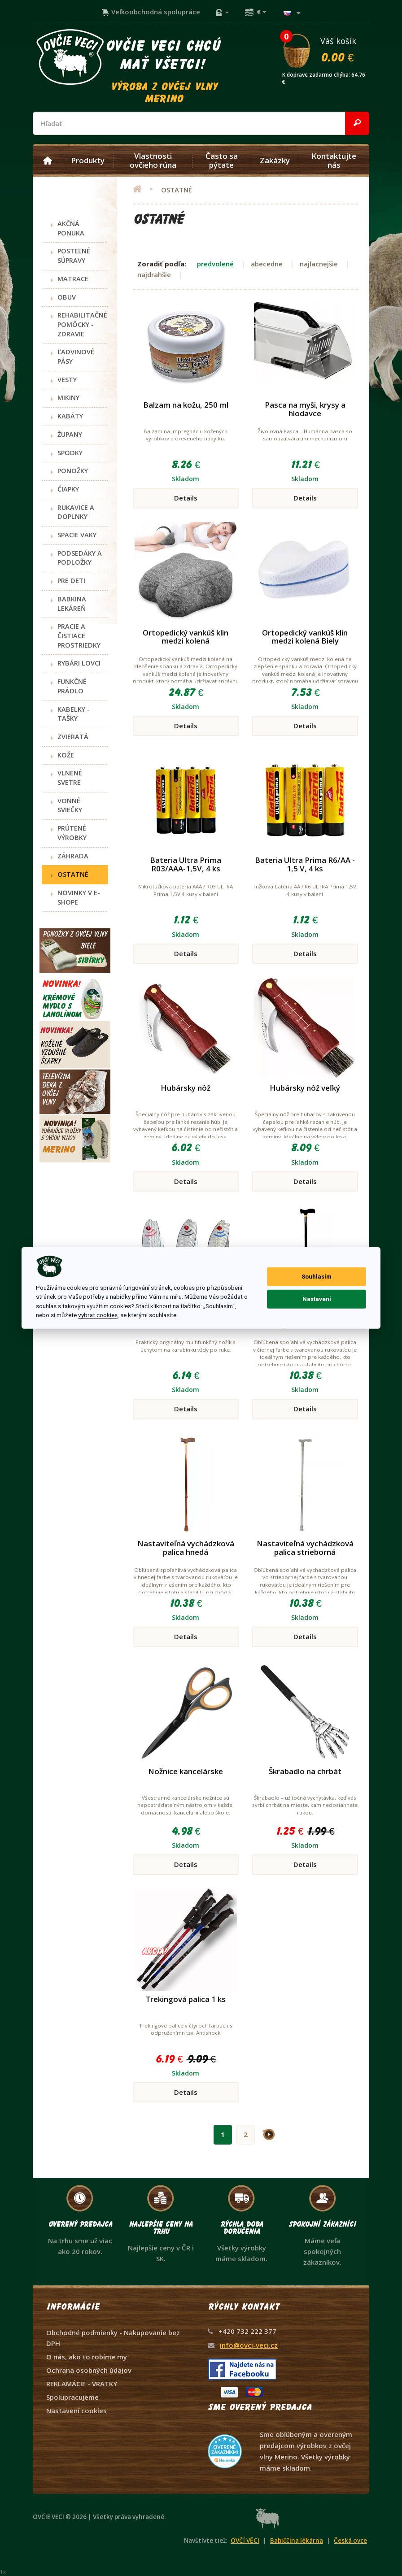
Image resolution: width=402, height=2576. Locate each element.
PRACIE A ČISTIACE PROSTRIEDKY (78, 635)
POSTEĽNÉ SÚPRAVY (73, 256)
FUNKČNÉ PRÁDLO (72, 686)
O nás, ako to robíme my (86, 2356)
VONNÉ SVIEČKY (69, 805)
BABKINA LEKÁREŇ (71, 604)
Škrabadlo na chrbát (305, 1771)
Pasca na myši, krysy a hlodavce (305, 409)
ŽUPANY (69, 434)
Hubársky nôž (185, 1088)
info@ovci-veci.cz (249, 2345)
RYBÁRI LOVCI (78, 663)
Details (185, 497)
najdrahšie (154, 274)
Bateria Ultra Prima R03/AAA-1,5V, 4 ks (185, 864)
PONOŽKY (72, 470)
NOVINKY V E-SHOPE (78, 897)
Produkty (88, 160)
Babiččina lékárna (296, 2541)
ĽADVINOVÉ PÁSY (75, 357)
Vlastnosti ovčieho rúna (153, 161)
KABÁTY (70, 416)
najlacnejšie (319, 263)
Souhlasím (317, 1276)
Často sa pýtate (221, 161)
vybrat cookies (98, 1314)
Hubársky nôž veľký (305, 1088)
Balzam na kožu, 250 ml (185, 405)
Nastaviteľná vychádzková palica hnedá (185, 1547)
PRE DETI (71, 580)
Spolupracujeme (72, 2397)
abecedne (267, 263)
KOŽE (65, 755)
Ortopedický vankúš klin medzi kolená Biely (305, 636)
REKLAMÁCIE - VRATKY (81, 2383)
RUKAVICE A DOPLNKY (75, 512)
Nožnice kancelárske (185, 1771)
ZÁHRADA (72, 856)
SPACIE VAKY (76, 535)
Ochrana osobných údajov (88, 2370)
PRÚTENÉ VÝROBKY (72, 833)
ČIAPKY (68, 489)
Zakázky (275, 160)
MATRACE (72, 278)
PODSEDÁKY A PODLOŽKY (79, 558)
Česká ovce (350, 2541)
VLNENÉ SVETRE (69, 778)
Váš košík (325, 49)
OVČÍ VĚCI (245, 2541)
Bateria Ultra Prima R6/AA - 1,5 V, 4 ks (305, 864)
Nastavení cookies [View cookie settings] (76, 2410)
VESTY (67, 379)
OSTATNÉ (72, 874)
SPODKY (70, 452)
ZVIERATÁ (72, 736)
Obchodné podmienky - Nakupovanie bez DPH (113, 2338)
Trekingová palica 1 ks (185, 1999)
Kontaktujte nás (333, 161)
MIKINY (68, 397)
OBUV (66, 297)
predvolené (215, 263)
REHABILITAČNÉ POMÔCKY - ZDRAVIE (82, 324)
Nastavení (316, 1299)
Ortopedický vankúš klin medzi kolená (185, 636)
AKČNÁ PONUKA (70, 228)
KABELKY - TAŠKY (73, 714)
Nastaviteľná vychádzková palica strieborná (305, 1547)
